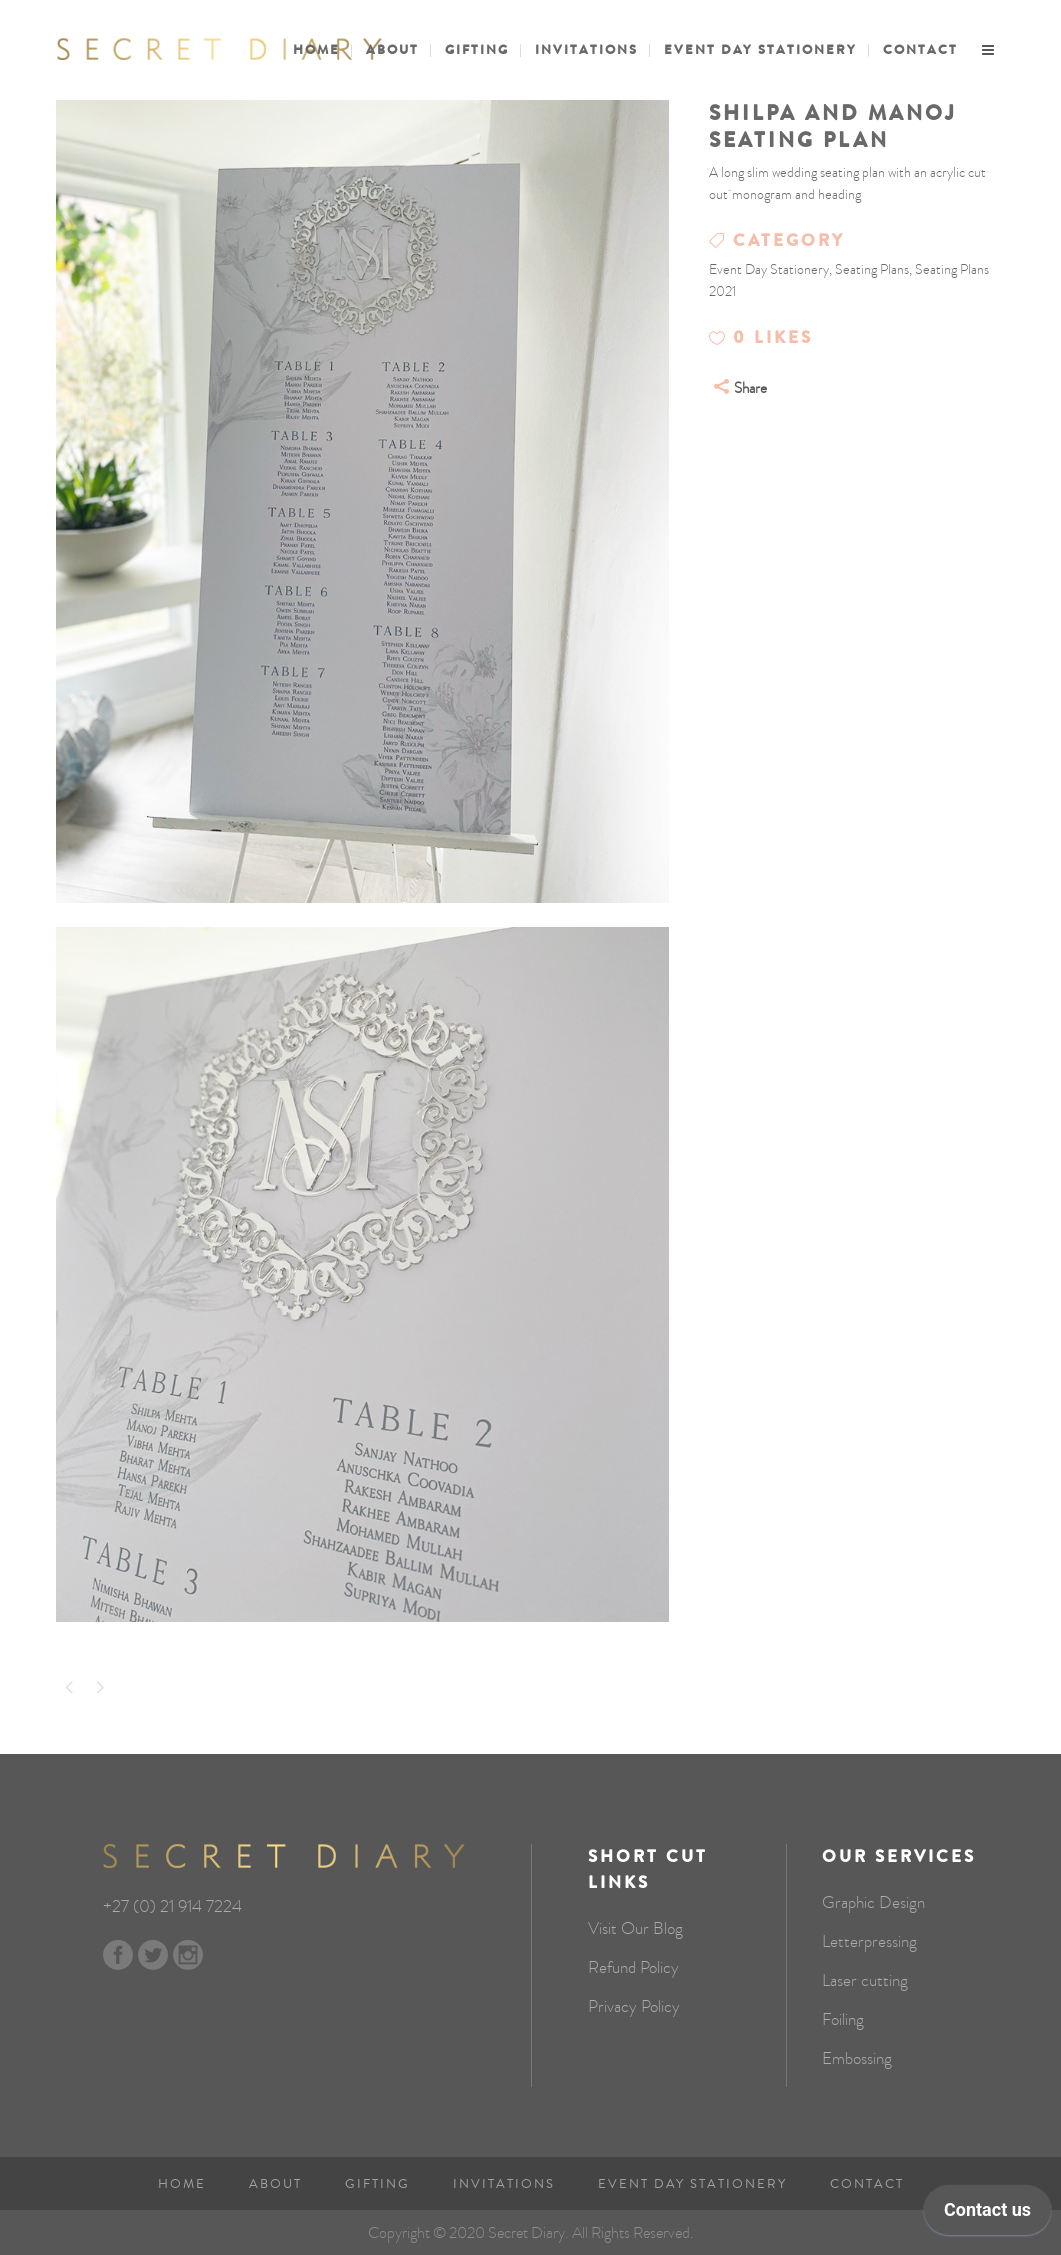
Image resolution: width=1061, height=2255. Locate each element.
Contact (867, 2184)
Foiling (843, 2020)
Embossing (857, 2059)
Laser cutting (865, 1981)
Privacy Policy (634, 2007)
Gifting (377, 2184)
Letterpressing (869, 1942)
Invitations (504, 2184)
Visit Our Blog (635, 1929)
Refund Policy (633, 1968)
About (275, 2184)
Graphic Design (873, 1903)
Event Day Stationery (692, 2184)
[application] (987, 2215)
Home (182, 2184)
